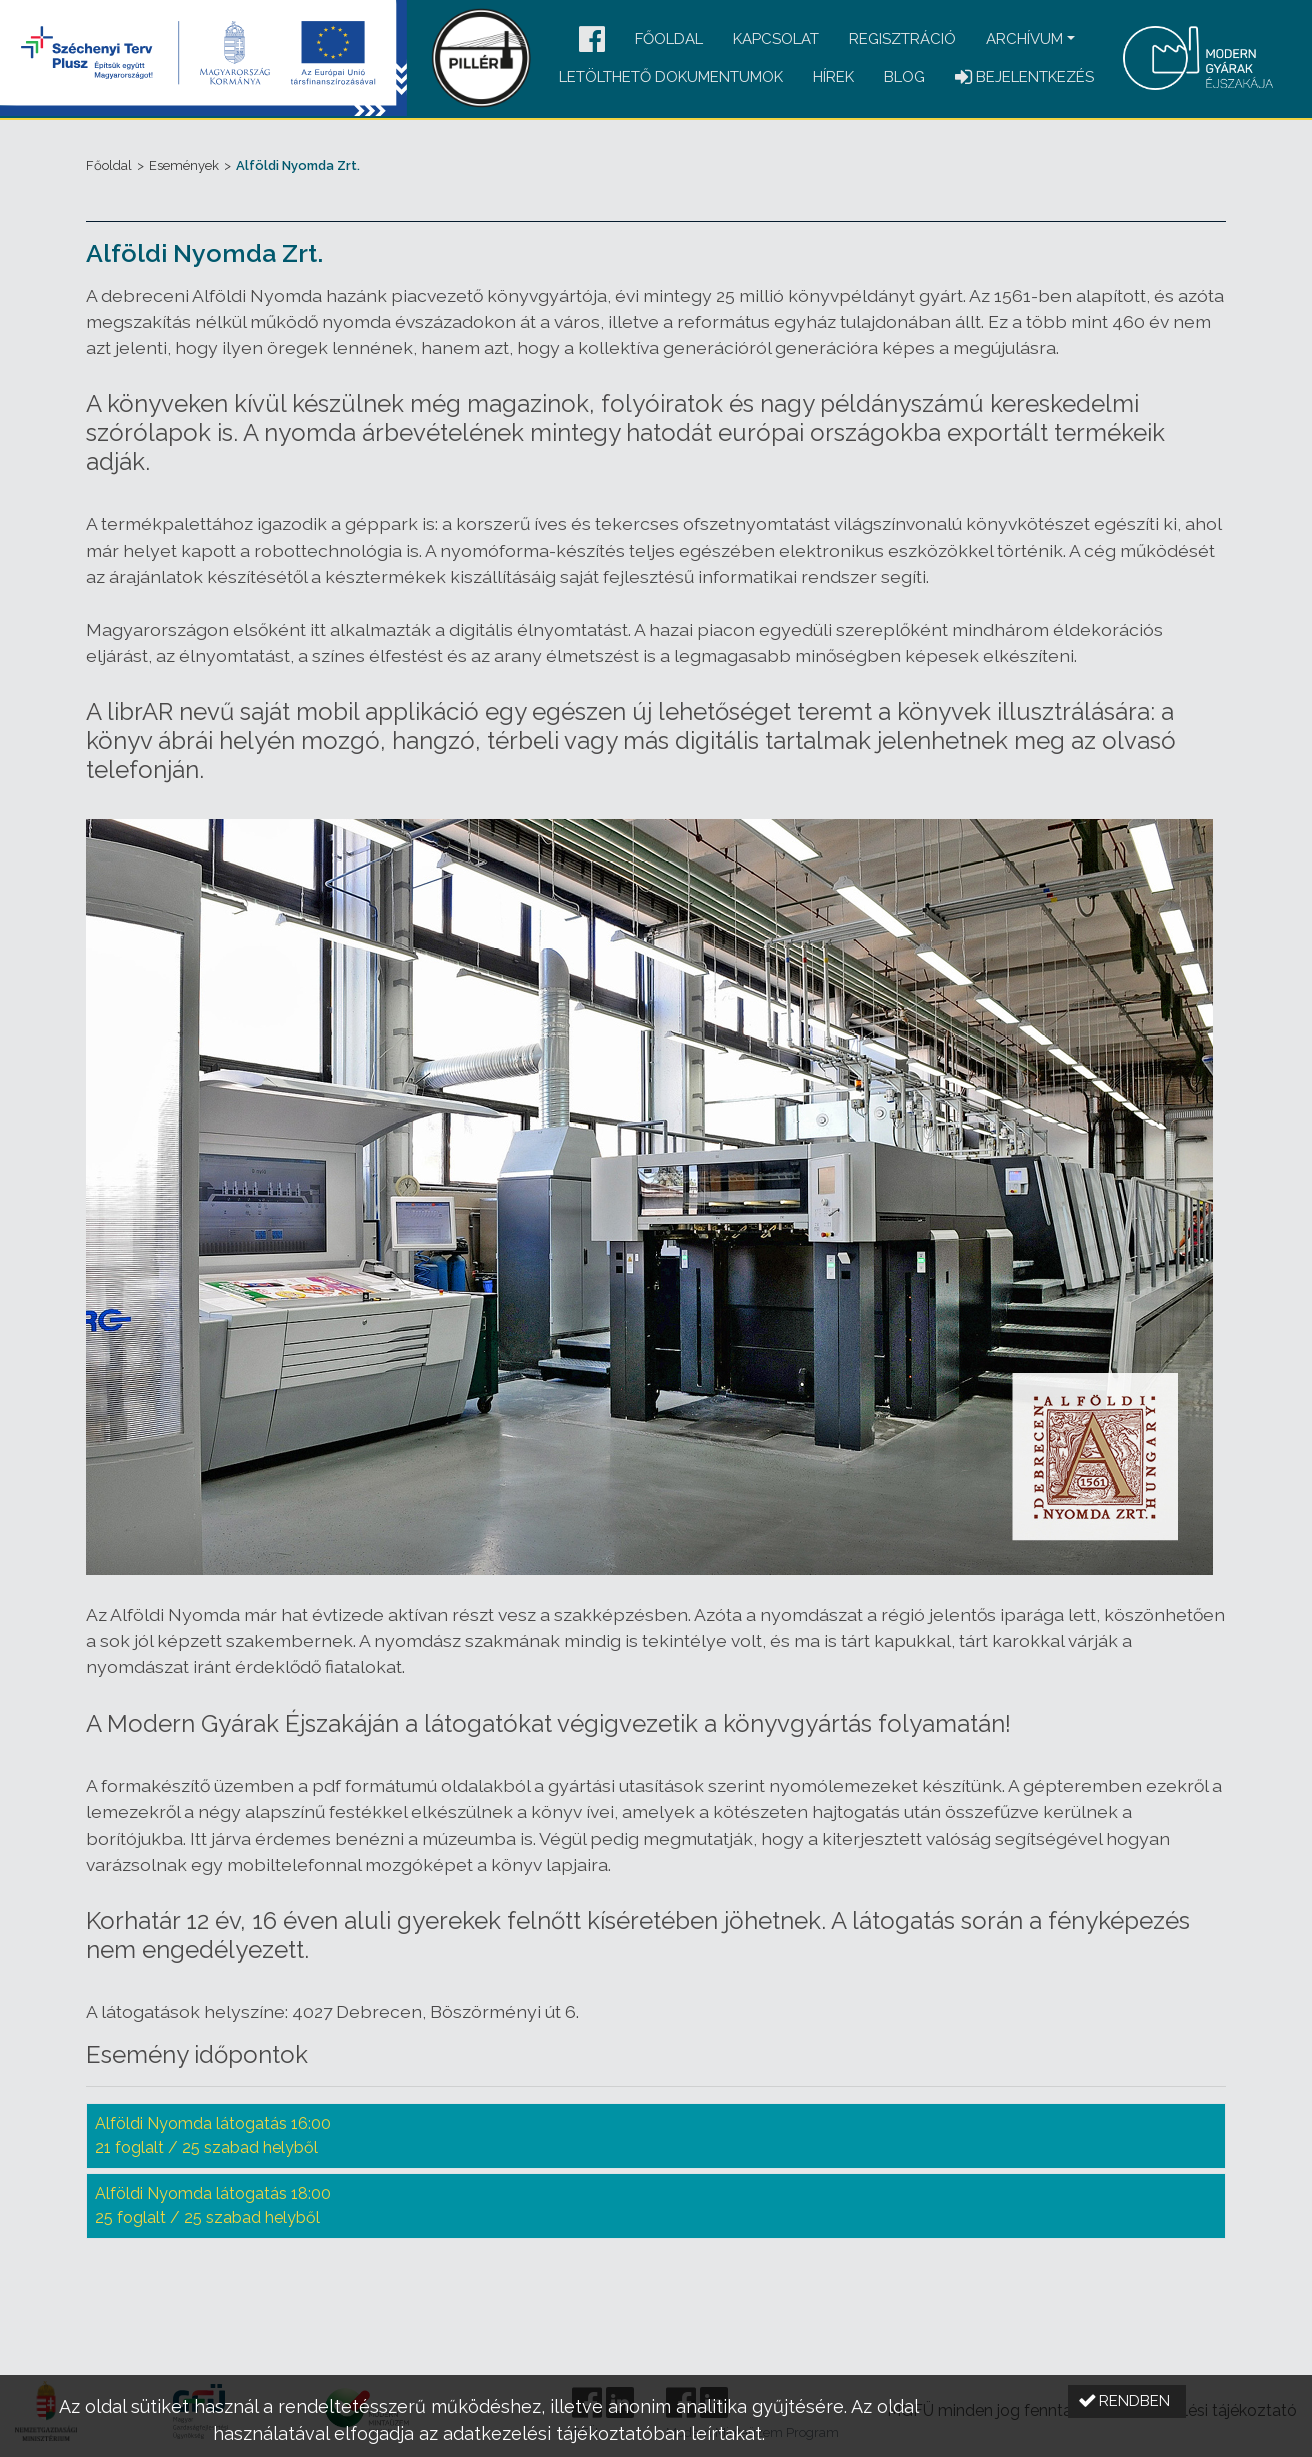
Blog (904, 77)
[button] (592, 40)
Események (184, 165)
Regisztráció (902, 39)
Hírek (833, 77)
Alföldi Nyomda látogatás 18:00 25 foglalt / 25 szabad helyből (213, 2205)
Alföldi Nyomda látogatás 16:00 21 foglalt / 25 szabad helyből (213, 2135)
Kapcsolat (776, 39)
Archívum (1024, 39)
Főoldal (669, 39)
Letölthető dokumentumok (671, 77)
